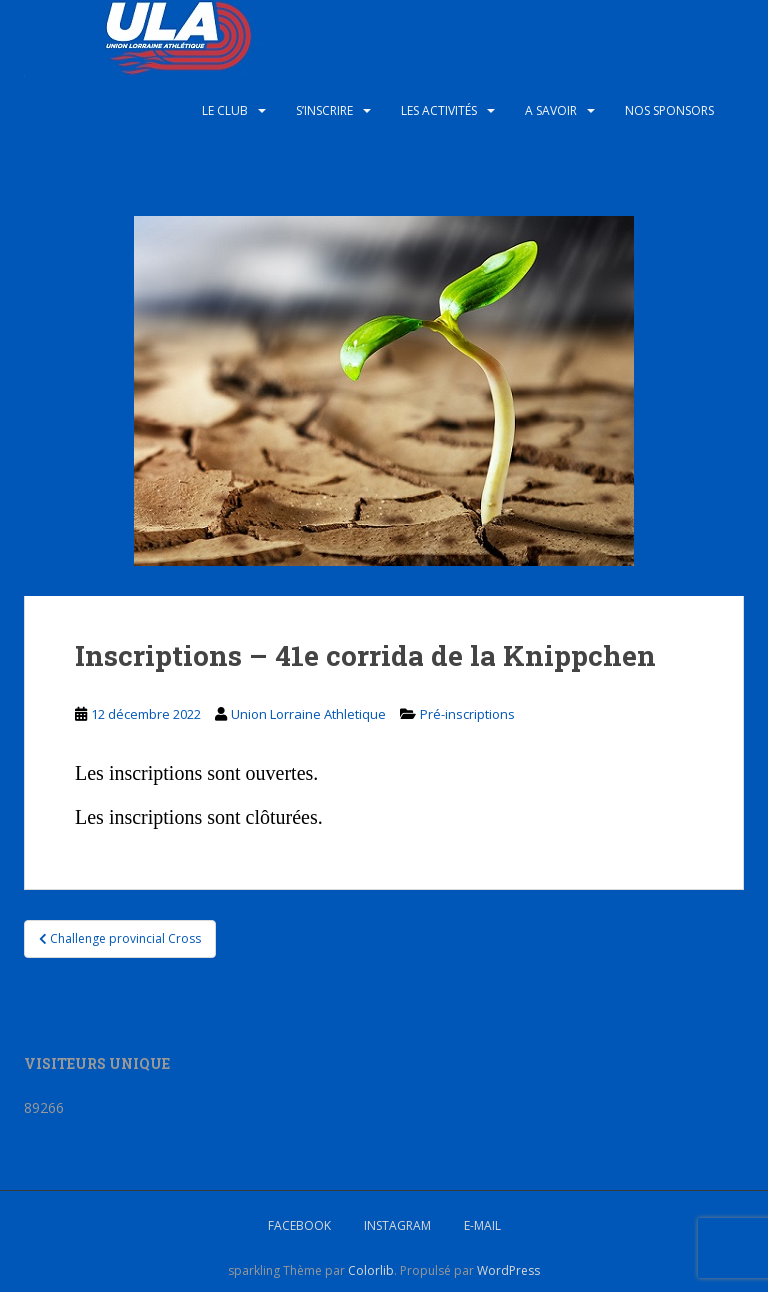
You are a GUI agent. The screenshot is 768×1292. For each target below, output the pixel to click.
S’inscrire (324, 110)
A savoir (551, 110)
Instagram (397, 1225)
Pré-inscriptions (467, 714)
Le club (225, 110)
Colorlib (371, 1270)
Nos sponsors (669, 110)
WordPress (508, 1270)
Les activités (439, 110)
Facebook (299, 1225)
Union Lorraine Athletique (308, 714)
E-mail (482, 1225)
